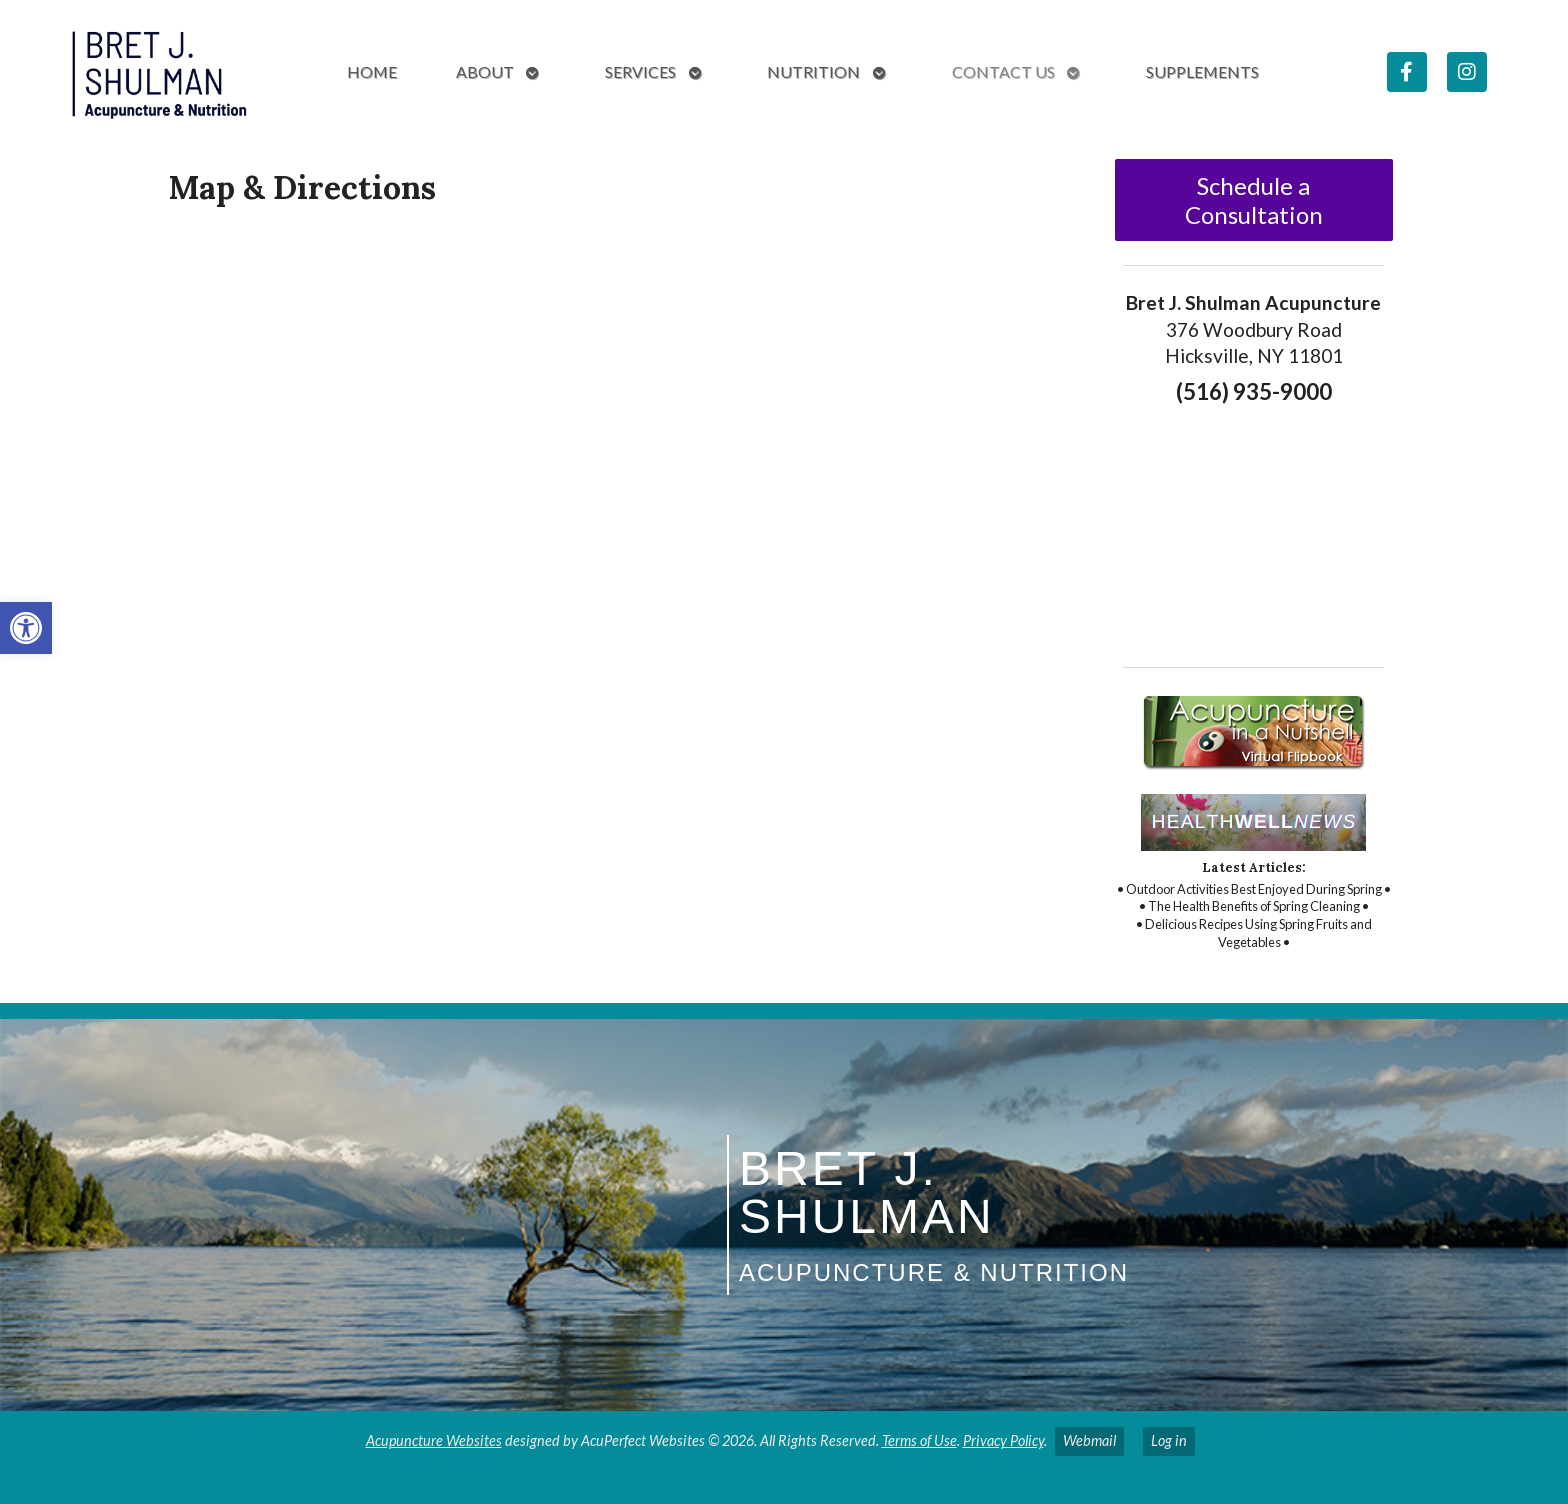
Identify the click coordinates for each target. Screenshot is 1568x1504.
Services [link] (640, 71)
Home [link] (372, 71)
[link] (26, 628)
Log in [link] (1169, 1440)
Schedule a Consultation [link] (1254, 200)
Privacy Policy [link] (1003, 1440)
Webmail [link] (1089, 1440)
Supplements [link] (1202, 71)
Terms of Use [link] (919, 1440)
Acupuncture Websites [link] (434, 1440)
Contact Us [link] (1003, 71)
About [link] (485, 71)
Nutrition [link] (813, 71)
